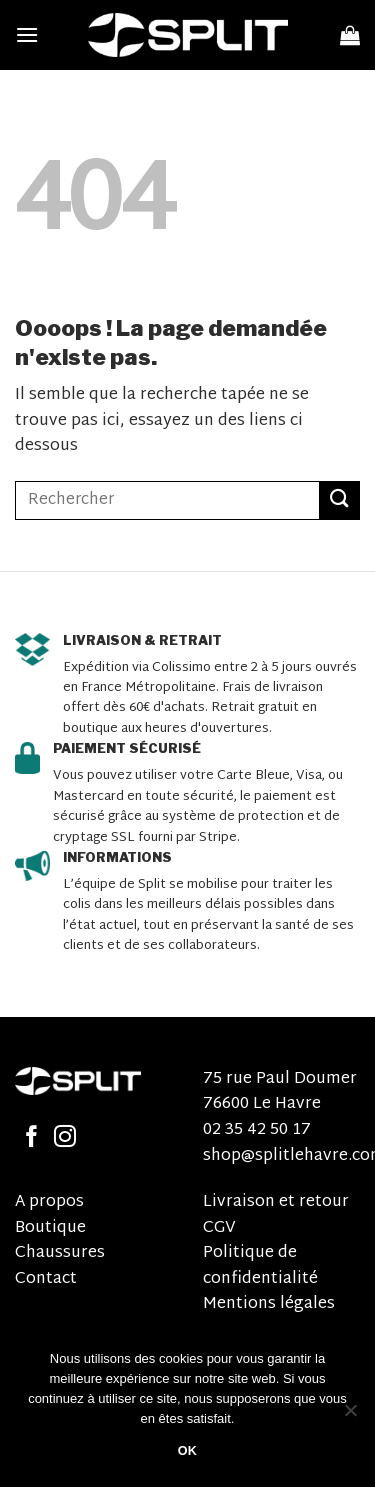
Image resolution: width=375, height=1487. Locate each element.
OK (188, 1451)
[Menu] (27, 34)
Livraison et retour (276, 1202)
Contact (46, 1279)
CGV (219, 1228)
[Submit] (340, 500)
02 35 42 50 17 (257, 1130)
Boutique (50, 1228)
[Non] (350, 1416)
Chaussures (60, 1253)
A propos (49, 1202)
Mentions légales (269, 1304)
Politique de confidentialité (260, 1266)
